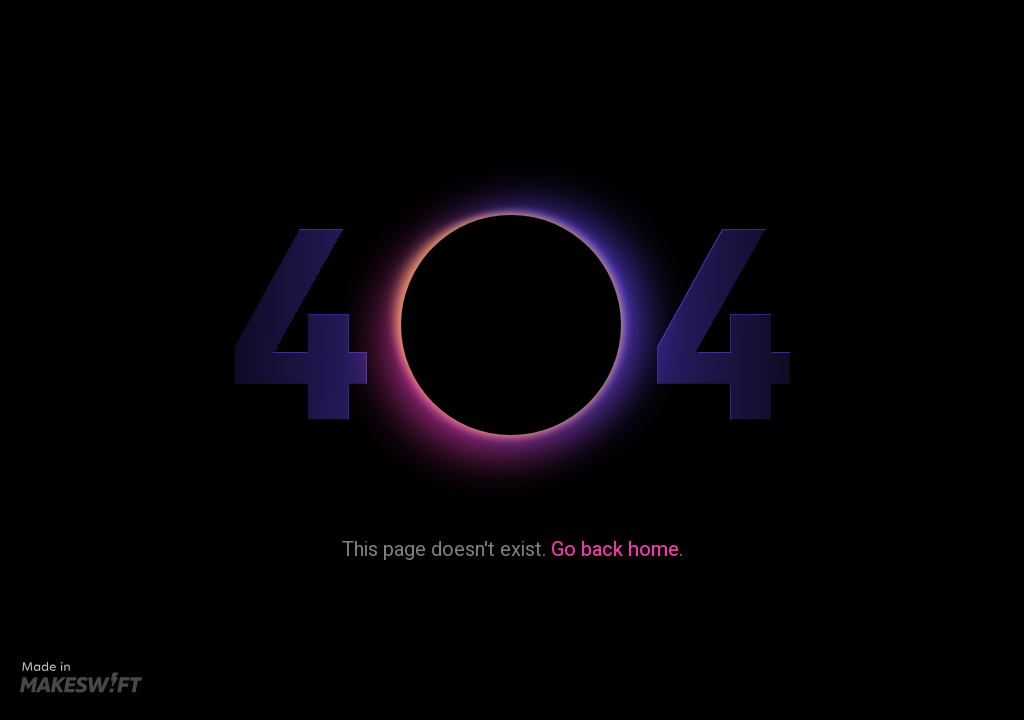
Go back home (615, 549)
